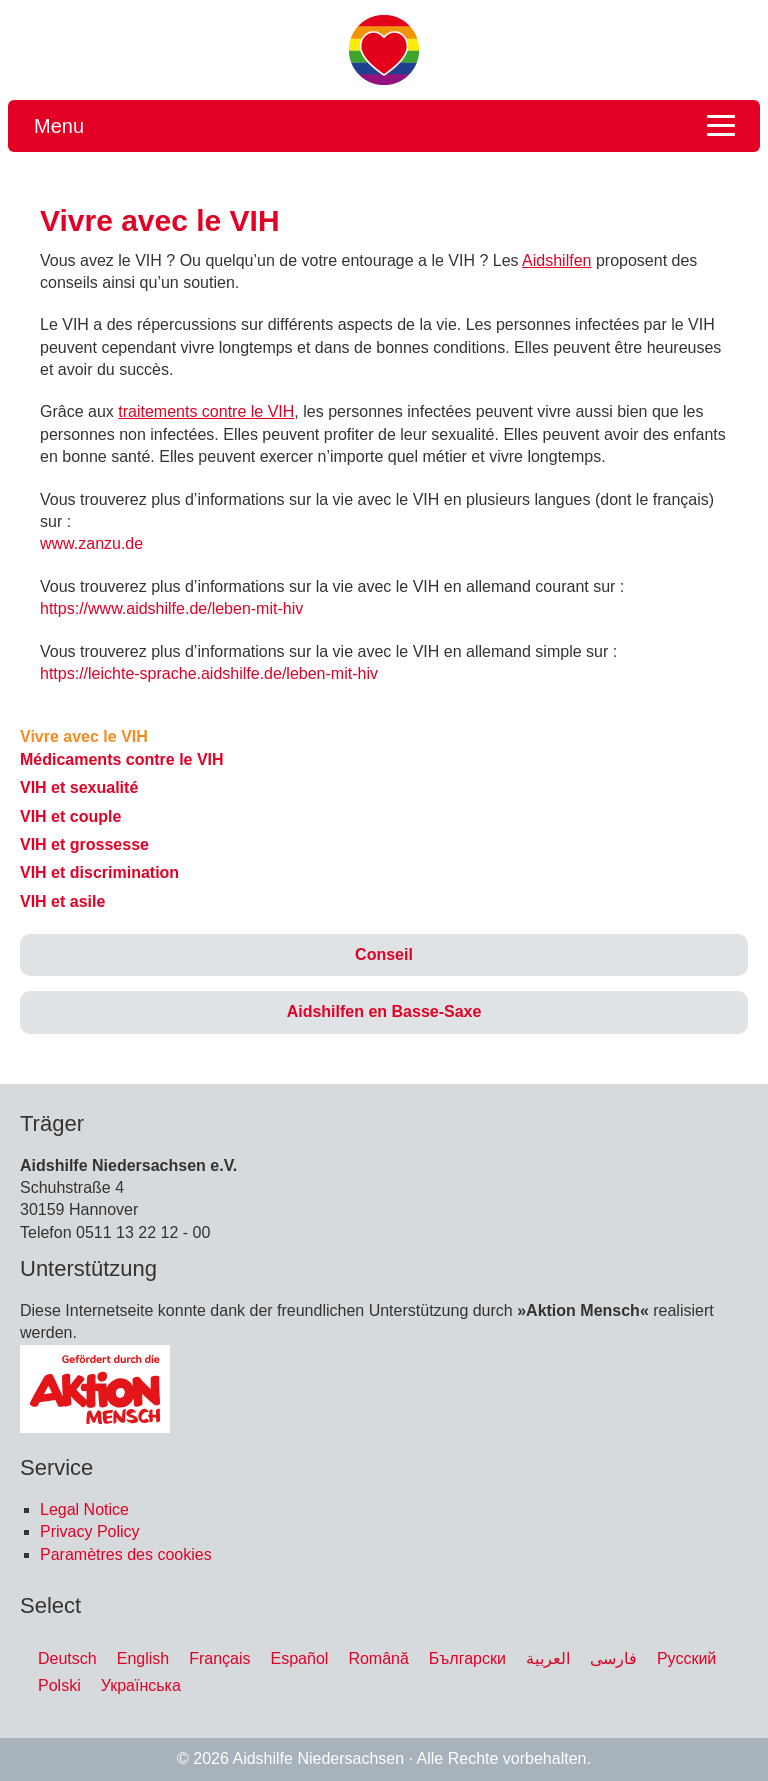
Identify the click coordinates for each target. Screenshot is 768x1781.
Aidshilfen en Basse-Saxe (384, 1011)
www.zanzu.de (91, 543)
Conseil (384, 954)
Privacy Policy (90, 1531)
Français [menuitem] (219, 1657)
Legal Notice (84, 1509)
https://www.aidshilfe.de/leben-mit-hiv (171, 608)
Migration (384, 50)
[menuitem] (67, 1659)
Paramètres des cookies (126, 1554)
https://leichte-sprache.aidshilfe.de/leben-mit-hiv (209, 673)
